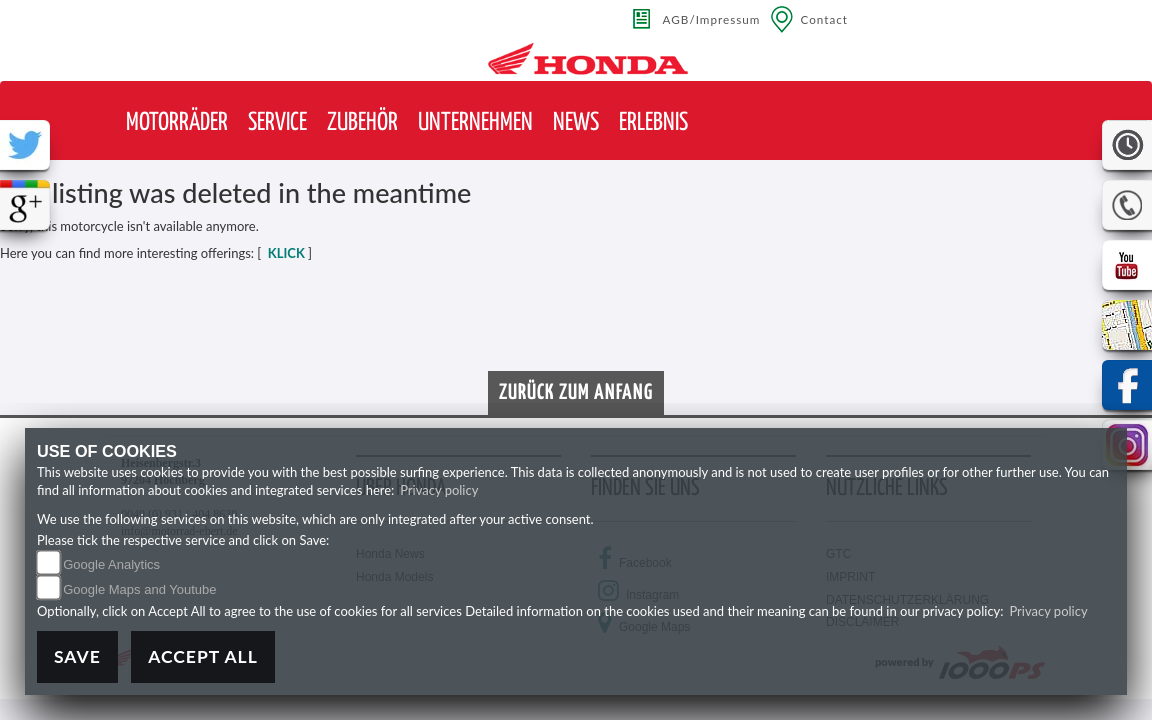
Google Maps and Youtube (139, 589)
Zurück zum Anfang (576, 393)
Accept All (203, 656)
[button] (177, 123)
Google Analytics (111, 564)
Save (77, 656)
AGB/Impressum (712, 19)
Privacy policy (439, 490)
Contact (824, 19)
